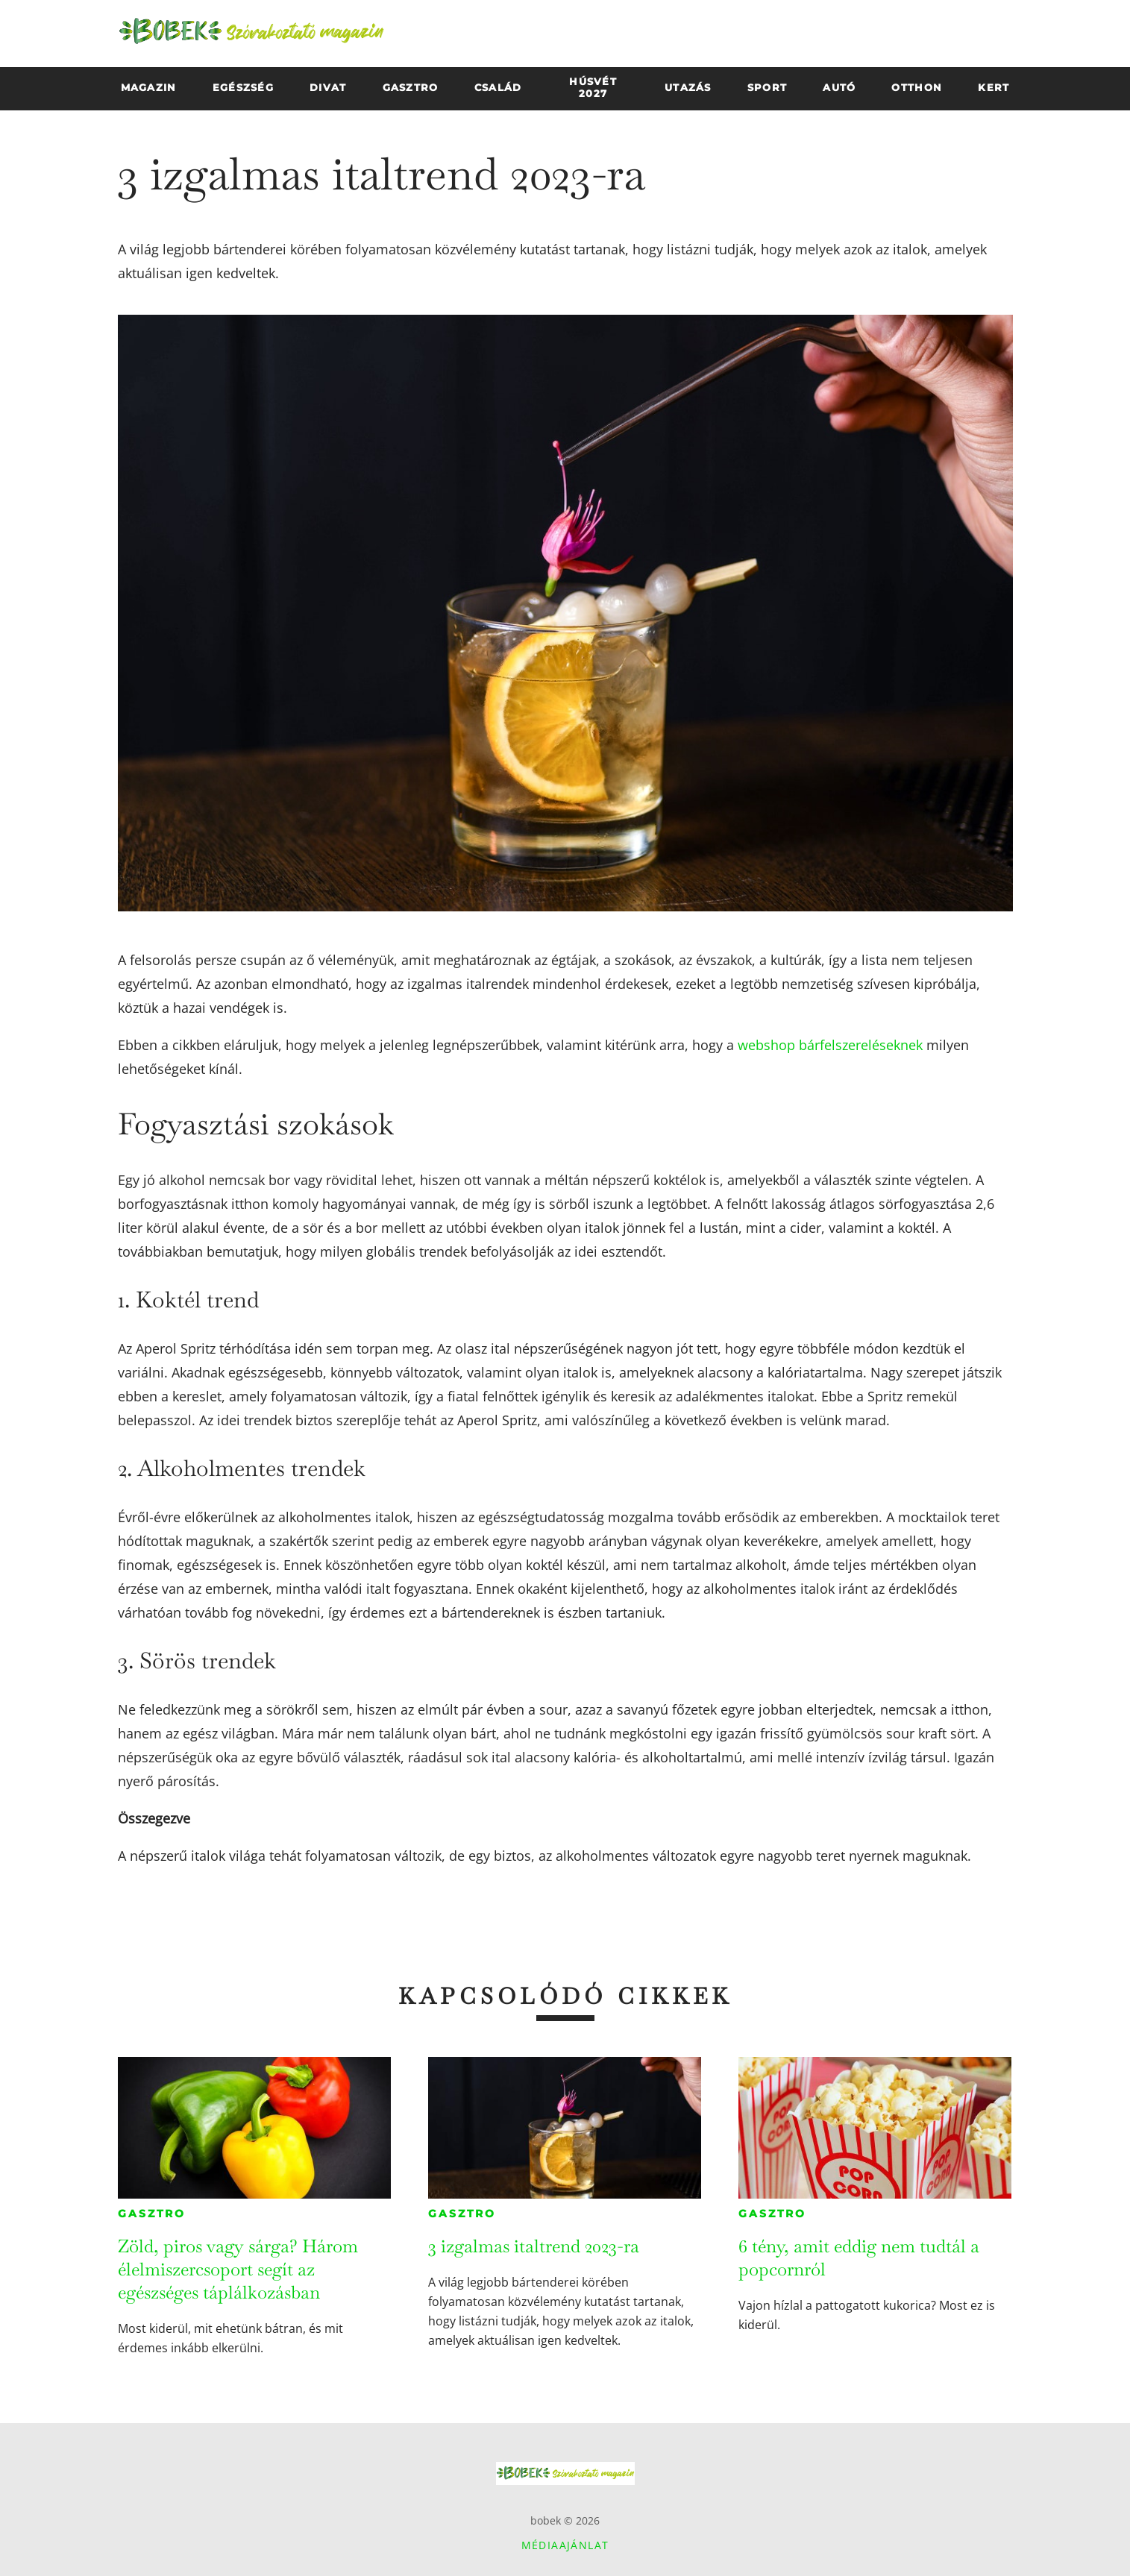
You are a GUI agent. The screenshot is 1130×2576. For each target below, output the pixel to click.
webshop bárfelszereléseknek (830, 1045)
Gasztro (152, 2213)
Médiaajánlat (565, 2545)
